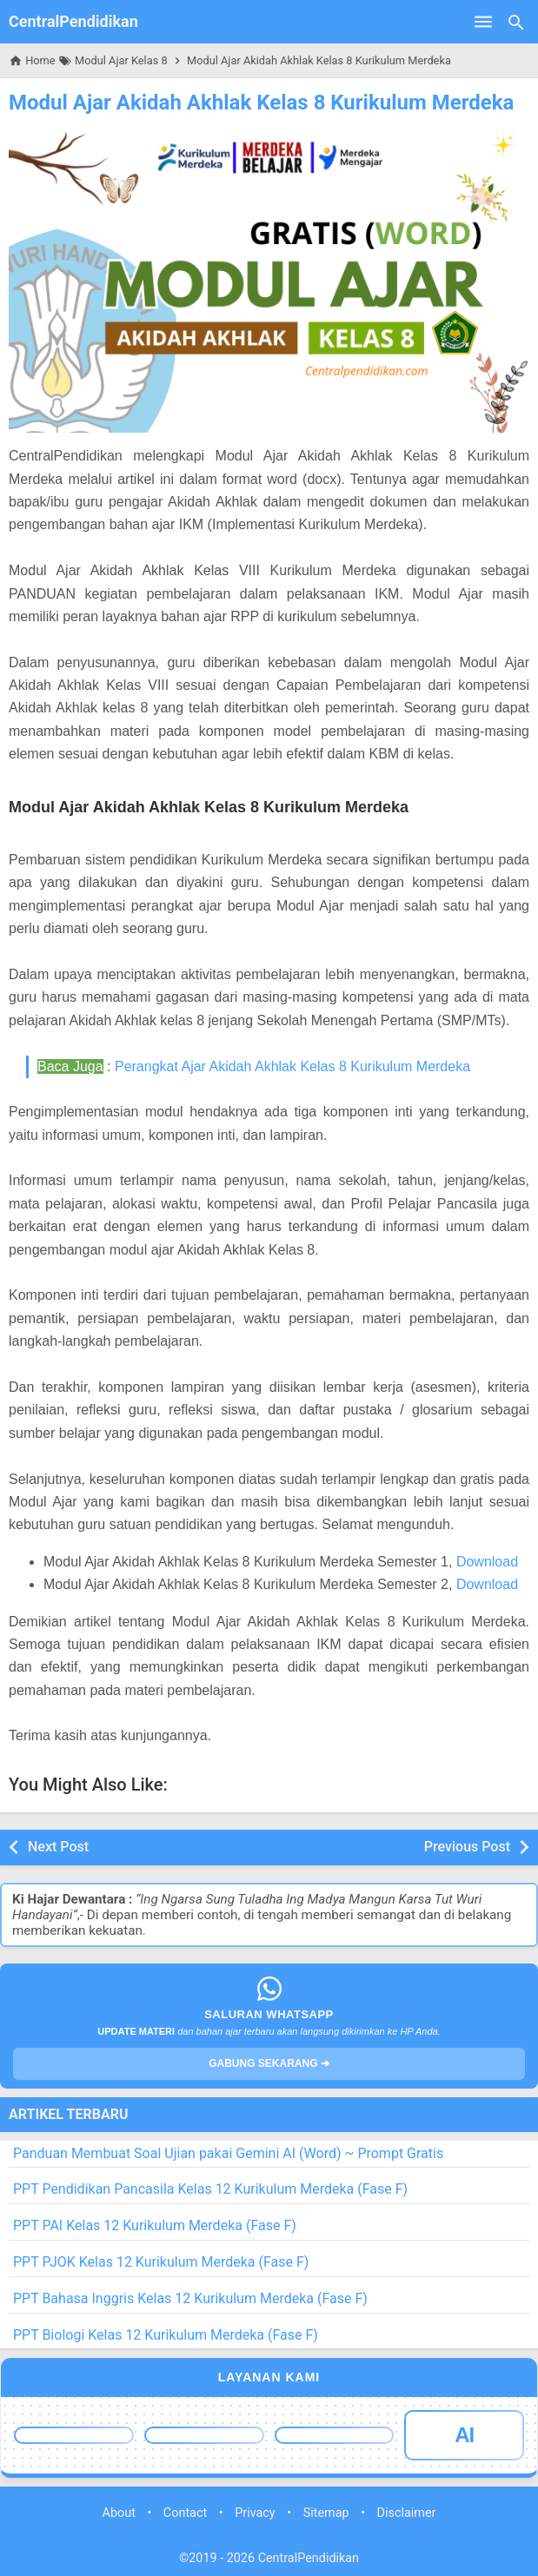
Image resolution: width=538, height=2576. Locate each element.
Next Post (58, 1846)
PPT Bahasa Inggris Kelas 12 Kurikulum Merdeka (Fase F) (190, 2298)
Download (487, 1561)
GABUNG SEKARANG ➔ (269, 2063)
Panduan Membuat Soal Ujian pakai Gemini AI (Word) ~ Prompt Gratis (228, 2153)
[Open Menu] (483, 21)
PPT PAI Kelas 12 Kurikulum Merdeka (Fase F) (154, 2225)
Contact (185, 2513)
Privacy (255, 2513)
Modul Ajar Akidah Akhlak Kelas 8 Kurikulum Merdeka (261, 102)
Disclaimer (406, 2513)
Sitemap (326, 2513)
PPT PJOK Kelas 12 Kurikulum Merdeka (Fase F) (161, 2262)
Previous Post (467, 1846)
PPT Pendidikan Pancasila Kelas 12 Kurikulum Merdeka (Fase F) (210, 2189)
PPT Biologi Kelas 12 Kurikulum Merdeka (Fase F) (165, 2335)
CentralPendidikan (73, 21)
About (119, 2513)
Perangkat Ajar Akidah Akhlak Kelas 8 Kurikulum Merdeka (292, 1066)
